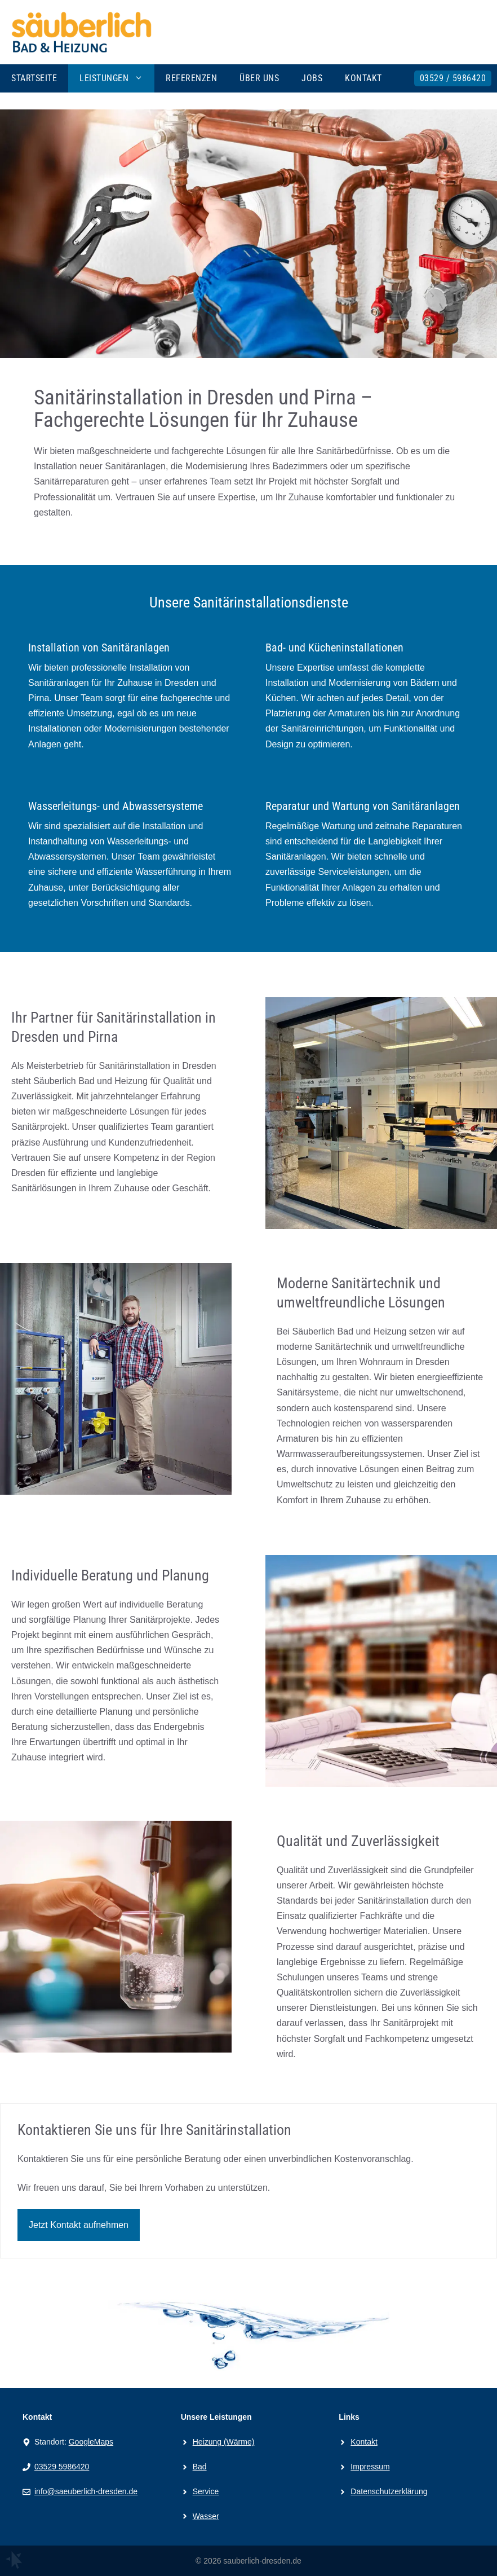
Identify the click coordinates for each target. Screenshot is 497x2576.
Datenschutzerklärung (388, 2491)
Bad (200, 2466)
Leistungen (116, 78)
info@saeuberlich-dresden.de (85, 2491)
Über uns (259, 78)
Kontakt (363, 78)
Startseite (34, 78)
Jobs (311, 78)
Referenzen (191, 78)
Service (206, 2491)
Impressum (369, 2466)
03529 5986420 (61, 2466)
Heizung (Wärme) (224, 2441)
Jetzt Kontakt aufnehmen (78, 2225)
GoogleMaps (91, 2441)
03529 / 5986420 (453, 78)
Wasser (206, 2516)
